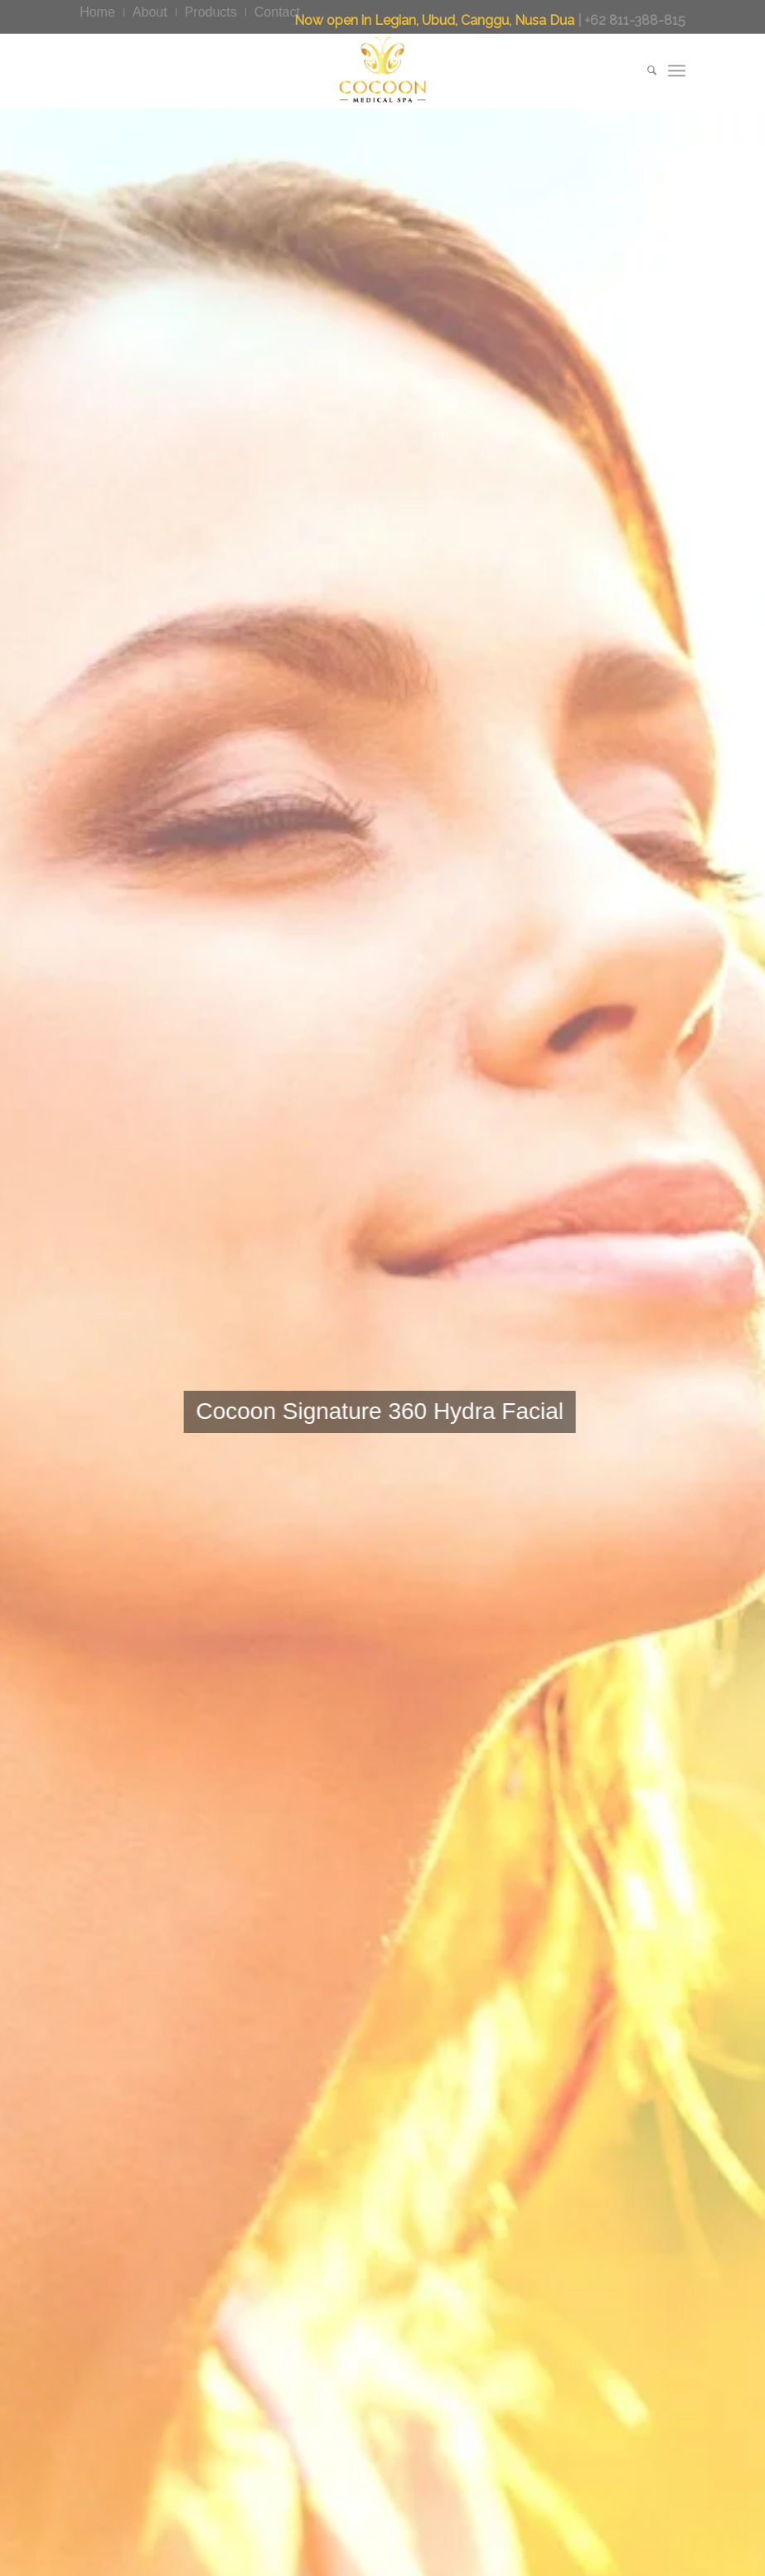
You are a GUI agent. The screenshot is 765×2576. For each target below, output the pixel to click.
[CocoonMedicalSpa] (382, 70)
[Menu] (676, 70)
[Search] (643, 70)
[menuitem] (102, 12)
